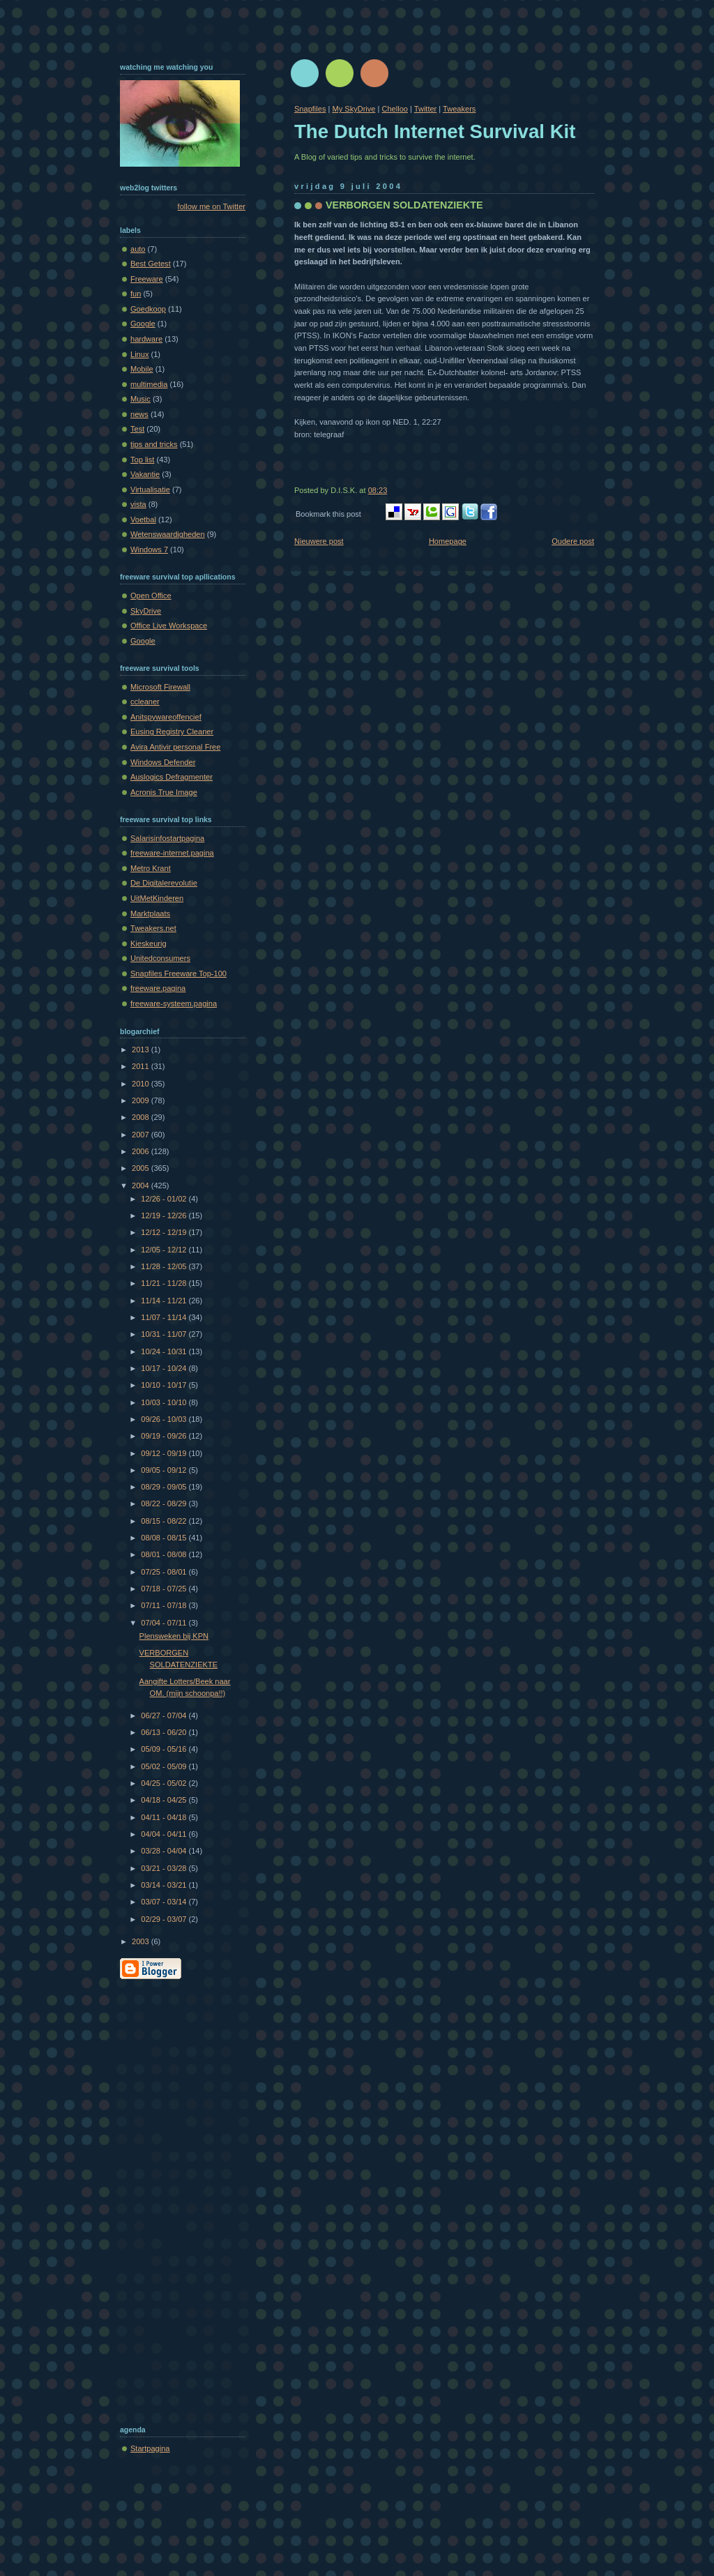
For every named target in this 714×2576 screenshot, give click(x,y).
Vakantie (145, 474)
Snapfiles (310, 109)
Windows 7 (149, 549)
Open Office (151, 595)
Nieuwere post (319, 541)
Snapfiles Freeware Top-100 (178, 973)
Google (142, 323)
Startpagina (150, 2448)
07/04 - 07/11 (164, 1623)
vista (138, 504)
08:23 (378, 490)
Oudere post (573, 541)
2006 (141, 1151)
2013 (141, 1049)
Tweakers (459, 109)
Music (140, 399)
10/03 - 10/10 (164, 1402)
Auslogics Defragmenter (171, 777)
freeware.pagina (157, 988)
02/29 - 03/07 (164, 1919)
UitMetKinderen (156, 898)
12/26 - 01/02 (164, 1199)
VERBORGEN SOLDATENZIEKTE (404, 205)
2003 (141, 1941)
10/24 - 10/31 (164, 1351)
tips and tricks (154, 444)
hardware (146, 339)
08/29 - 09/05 (164, 1487)
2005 (141, 1168)
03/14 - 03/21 (164, 1885)
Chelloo (394, 109)
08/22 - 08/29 (164, 1503)
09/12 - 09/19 (164, 1453)
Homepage (447, 541)
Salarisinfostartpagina (167, 838)
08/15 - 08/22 (164, 1521)
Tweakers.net (153, 928)
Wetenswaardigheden (167, 534)
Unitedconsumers (160, 958)
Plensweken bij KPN (173, 1636)
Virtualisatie (150, 489)
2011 (141, 1066)
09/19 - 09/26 (164, 1436)
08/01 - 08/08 (164, 1554)
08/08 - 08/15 (164, 1537)
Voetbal (143, 519)
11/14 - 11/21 (164, 1300)
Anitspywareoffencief (166, 717)
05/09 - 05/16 (164, 1749)
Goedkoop (148, 309)
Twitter (425, 109)
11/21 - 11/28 (164, 1283)
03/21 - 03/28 (164, 1868)
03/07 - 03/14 (164, 1901)
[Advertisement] (175, 2199)
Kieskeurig (148, 943)
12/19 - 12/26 (164, 1215)
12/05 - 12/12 (164, 1249)
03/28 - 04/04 (164, 1851)
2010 (141, 1083)
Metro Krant (150, 868)
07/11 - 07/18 (164, 1605)
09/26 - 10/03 (164, 1419)
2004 (141, 1185)
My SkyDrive (353, 109)
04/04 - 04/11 (164, 1834)
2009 (141, 1100)
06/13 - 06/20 (164, 1732)
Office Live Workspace (168, 625)
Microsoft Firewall (160, 687)
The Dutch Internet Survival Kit (434, 131)
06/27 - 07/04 (164, 1715)
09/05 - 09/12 (164, 1470)
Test (137, 429)
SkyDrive (145, 611)
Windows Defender (162, 762)
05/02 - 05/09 (164, 1766)
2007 (141, 1134)
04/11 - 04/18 (164, 1817)
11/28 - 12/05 (164, 1266)
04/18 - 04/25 (164, 1800)
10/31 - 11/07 (164, 1334)
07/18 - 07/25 (164, 1588)
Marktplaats (150, 913)
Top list (142, 459)
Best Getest (150, 263)
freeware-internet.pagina (172, 853)
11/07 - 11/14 (164, 1317)
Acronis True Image (163, 792)
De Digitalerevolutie (163, 883)
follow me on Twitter (211, 206)
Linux (139, 354)
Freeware (146, 279)
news (139, 414)
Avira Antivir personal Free (175, 747)
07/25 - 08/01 (164, 1572)
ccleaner (145, 701)
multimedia (148, 384)
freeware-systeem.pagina (173, 1003)
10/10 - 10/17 (164, 1385)
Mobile (141, 369)
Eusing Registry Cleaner (171, 731)
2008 (141, 1117)
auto (138, 249)
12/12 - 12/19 (164, 1232)
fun (135, 293)
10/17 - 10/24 (164, 1368)
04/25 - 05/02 (164, 1783)
